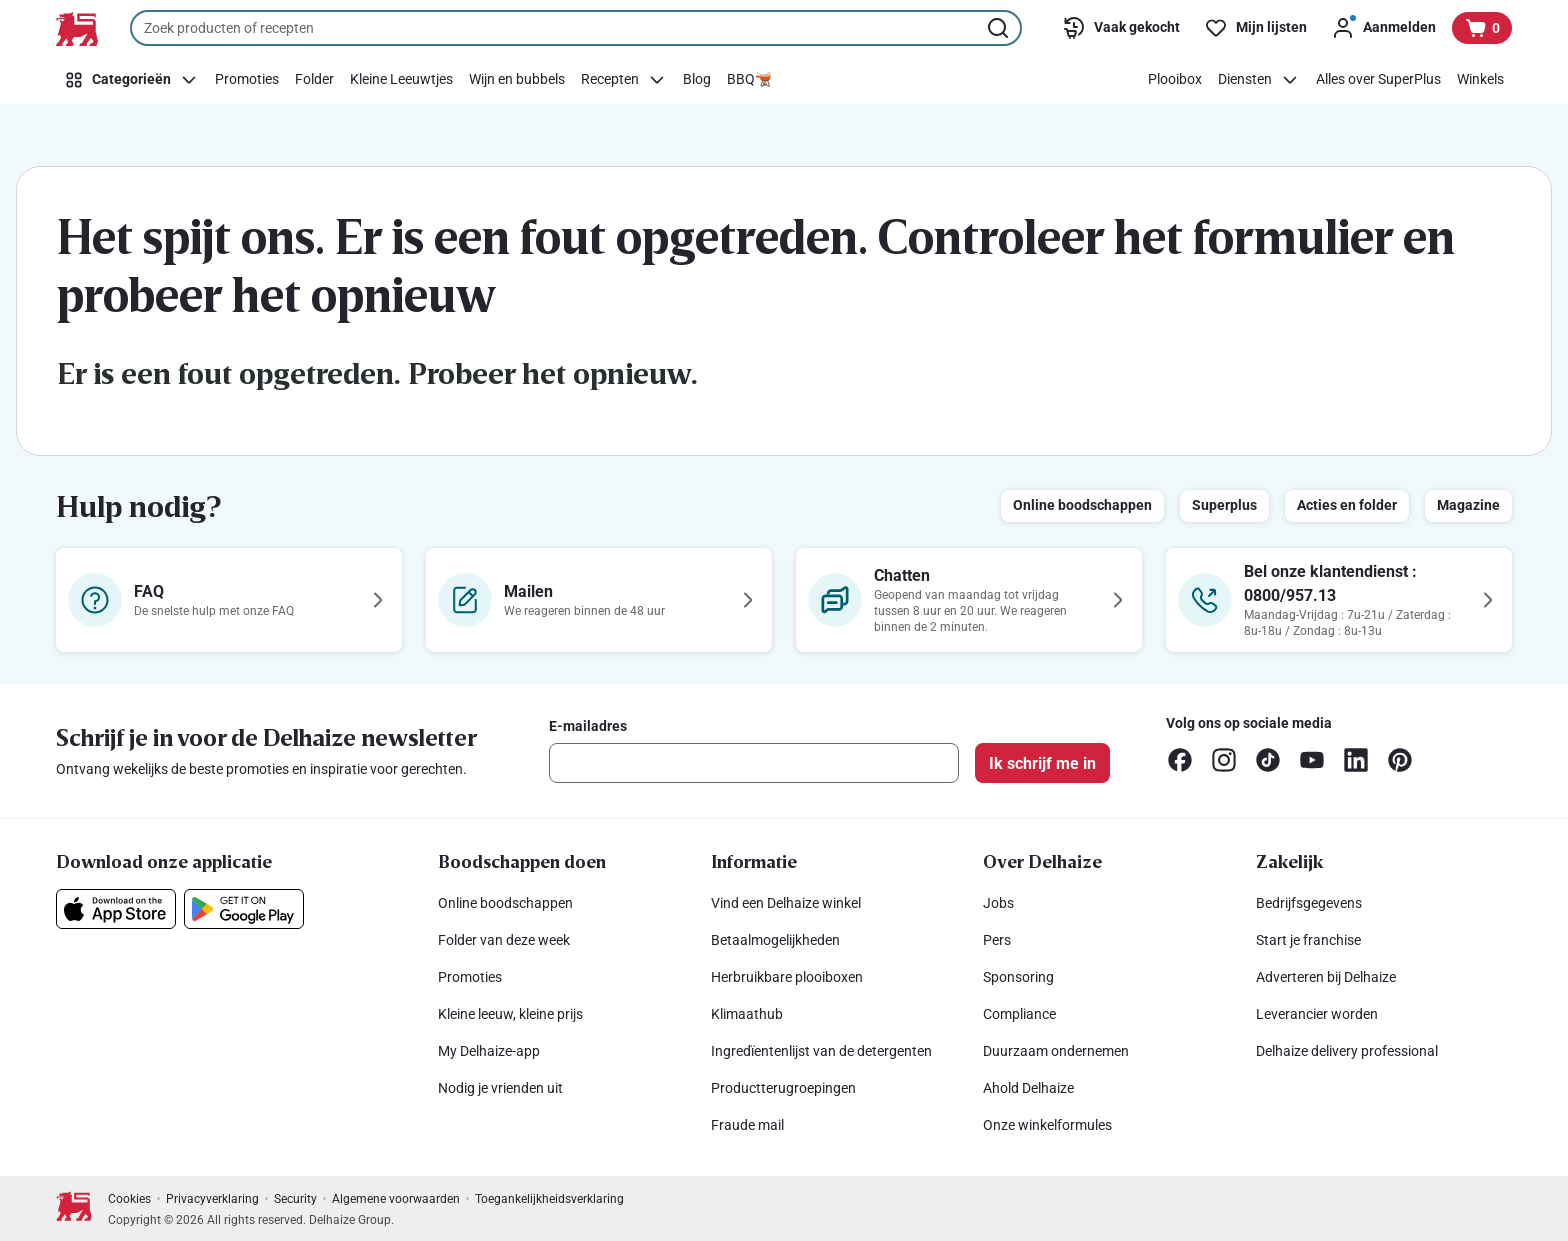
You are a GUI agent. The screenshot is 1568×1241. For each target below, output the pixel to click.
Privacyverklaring (212, 1199)
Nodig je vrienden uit (500, 1088)
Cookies (129, 1199)
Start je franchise (1308, 940)
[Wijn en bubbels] (517, 80)
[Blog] (697, 80)
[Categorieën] (131, 80)
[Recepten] (624, 80)
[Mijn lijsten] (1255, 28)
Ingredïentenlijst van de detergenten (821, 1051)
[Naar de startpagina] (77, 29)
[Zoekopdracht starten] (1000, 28)
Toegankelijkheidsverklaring (549, 1199)
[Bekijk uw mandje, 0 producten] (1482, 28)
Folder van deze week (504, 940)
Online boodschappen (1082, 505)
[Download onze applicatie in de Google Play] (244, 909)
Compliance (1019, 1014)
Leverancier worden (1317, 1014)
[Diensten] (1259, 80)
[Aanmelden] (1383, 28)
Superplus (1224, 505)
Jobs (998, 903)
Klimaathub (747, 1014)
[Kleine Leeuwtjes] (401, 80)
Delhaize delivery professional (1347, 1051)
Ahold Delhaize (1028, 1088)
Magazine (1468, 505)
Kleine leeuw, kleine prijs (510, 1014)
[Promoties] (247, 80)
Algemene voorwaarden (396, 1199)
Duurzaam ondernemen (1056, 1051)
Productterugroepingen (783, 1088)
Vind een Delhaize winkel (786, 903)
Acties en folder (1347, 505)
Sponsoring (1018, 977)
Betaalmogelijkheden (775, 940)
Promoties (470, 977)
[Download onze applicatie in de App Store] (116, 909)
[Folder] (314, 80)
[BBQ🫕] (749, 80)
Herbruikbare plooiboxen (787, 977)
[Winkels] (1480, 80)
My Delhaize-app (489, 1051)
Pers (997, 940)
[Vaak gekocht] (1121, 28)
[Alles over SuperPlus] (1378, 80)
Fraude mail (747, 1125)
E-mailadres (588, 726)
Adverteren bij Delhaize (1326, 977)
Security (295, 1199)
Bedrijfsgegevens (1309, 903)
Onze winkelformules (1047, 1125)
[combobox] (576, 28)
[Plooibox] (1175, 80)
